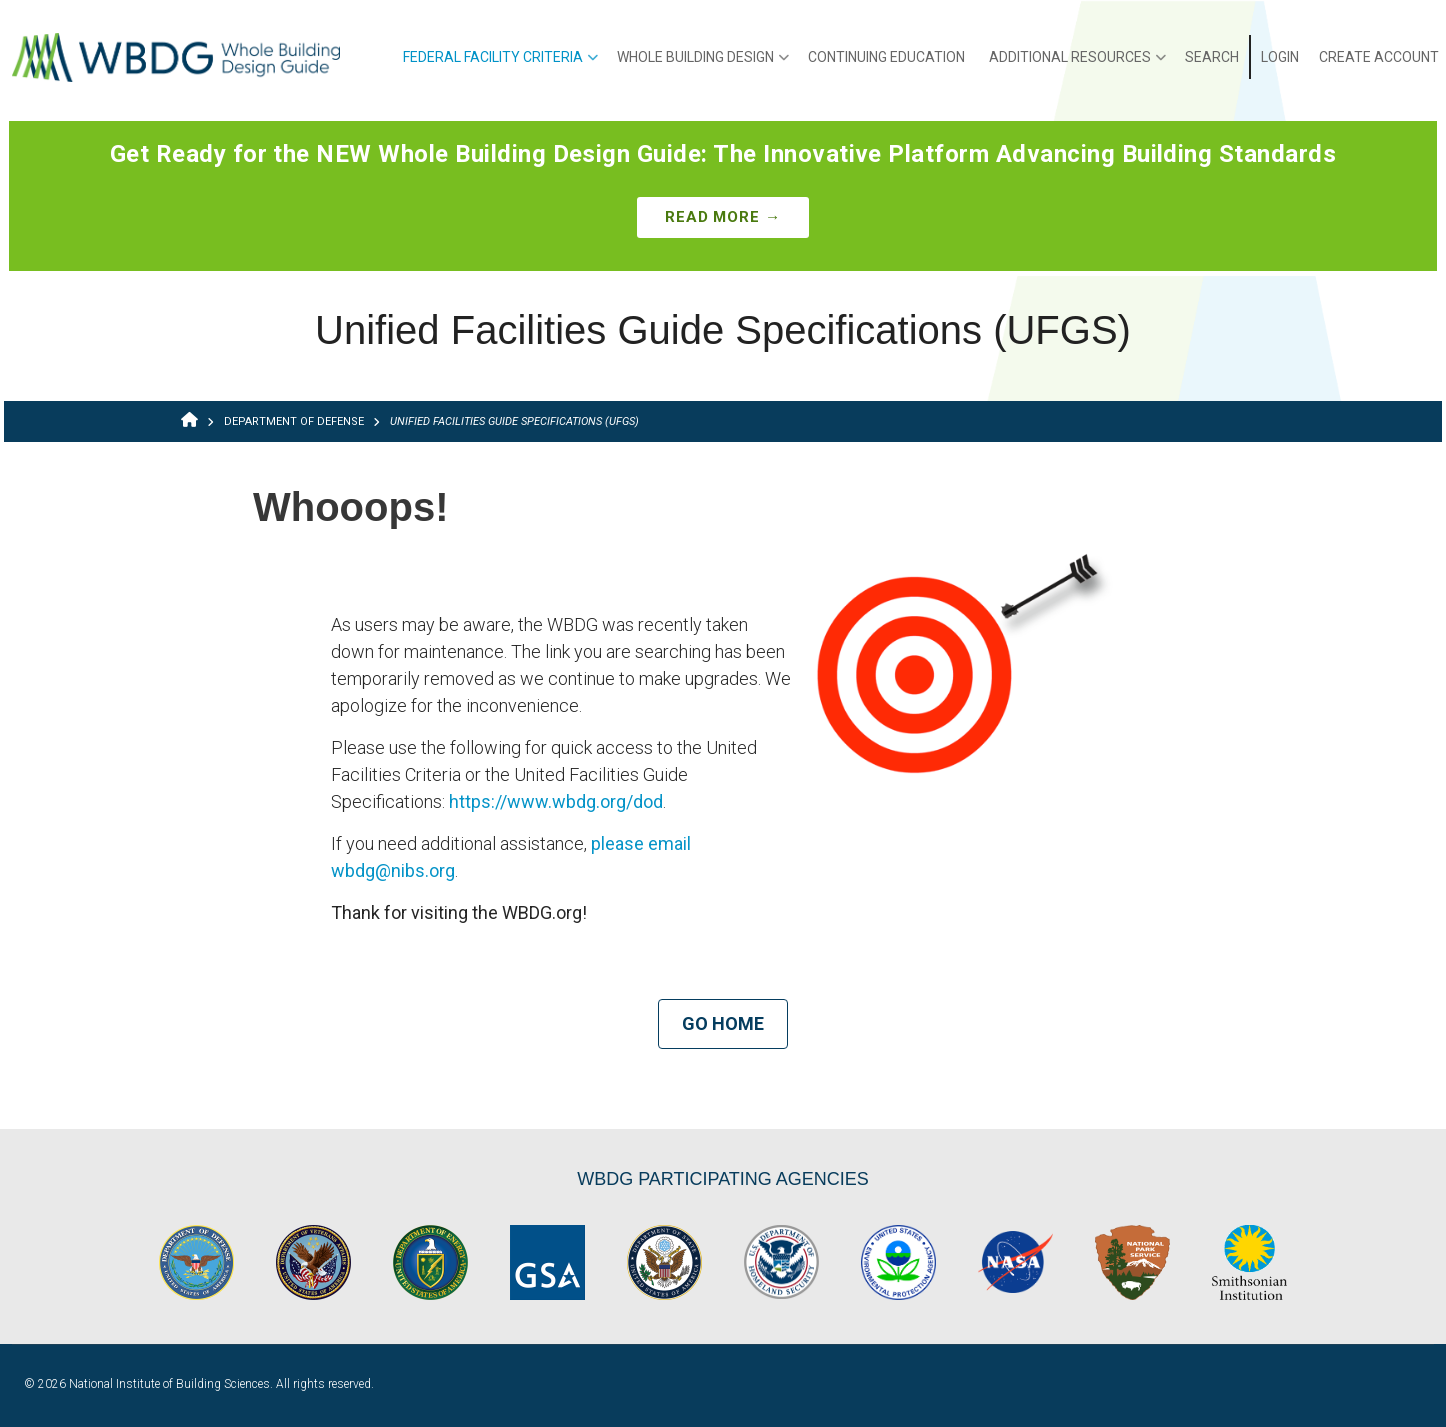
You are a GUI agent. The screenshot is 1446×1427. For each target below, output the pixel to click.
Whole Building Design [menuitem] (703, 64)
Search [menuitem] (1212, 57)
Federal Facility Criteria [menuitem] (500, 64)
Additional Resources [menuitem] (1077, 64)
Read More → (723, 217)
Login (1280, 57)
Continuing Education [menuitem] (886, 57)
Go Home (723, 1023)
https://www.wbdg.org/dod (556, 801)
